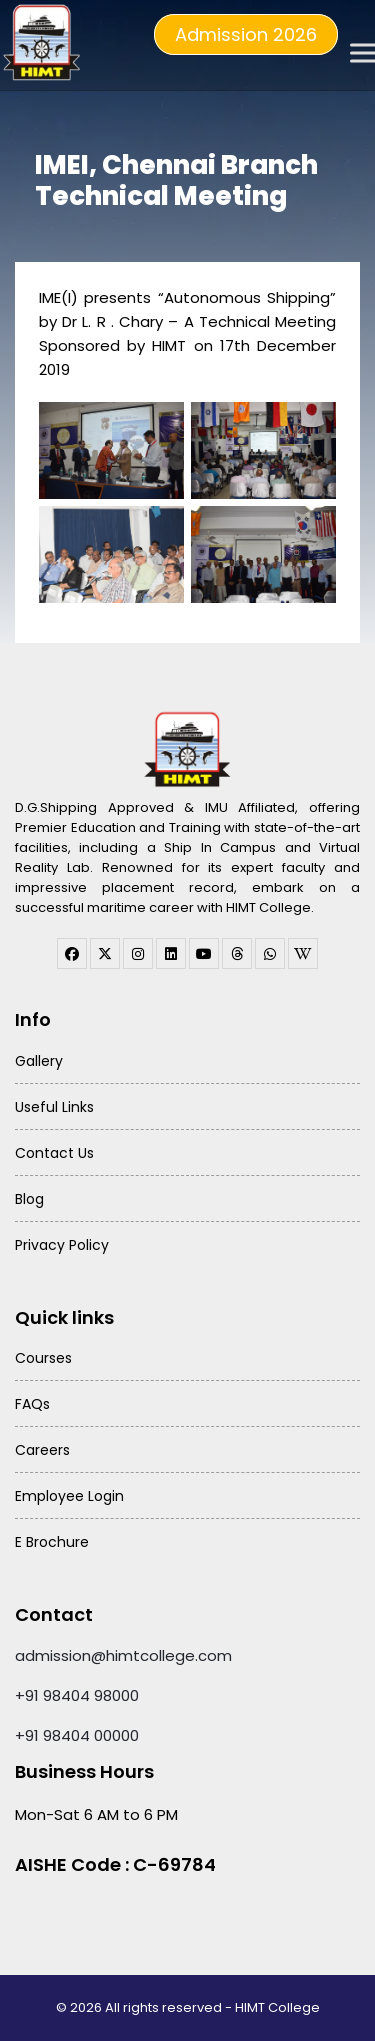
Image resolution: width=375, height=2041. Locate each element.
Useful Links (54, 1107)
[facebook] (72, 953)
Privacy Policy (62, 1245)
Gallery (39, 1061)
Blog (29, 1199)
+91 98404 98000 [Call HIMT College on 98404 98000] (77, 1695)
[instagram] (138, 953)
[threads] (237, 953)
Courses (43, 1358)
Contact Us (54, 1153)
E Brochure (52, 1542)
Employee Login (69, 1496)
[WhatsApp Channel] (270, 953)
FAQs (32, 1404)
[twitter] (105, 953)
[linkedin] (171, 953)
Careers (42, 1450)
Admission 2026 (246, 34)
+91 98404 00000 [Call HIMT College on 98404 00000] (77, 1735)
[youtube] (204, 953)
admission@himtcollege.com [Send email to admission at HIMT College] (123, 1655)
